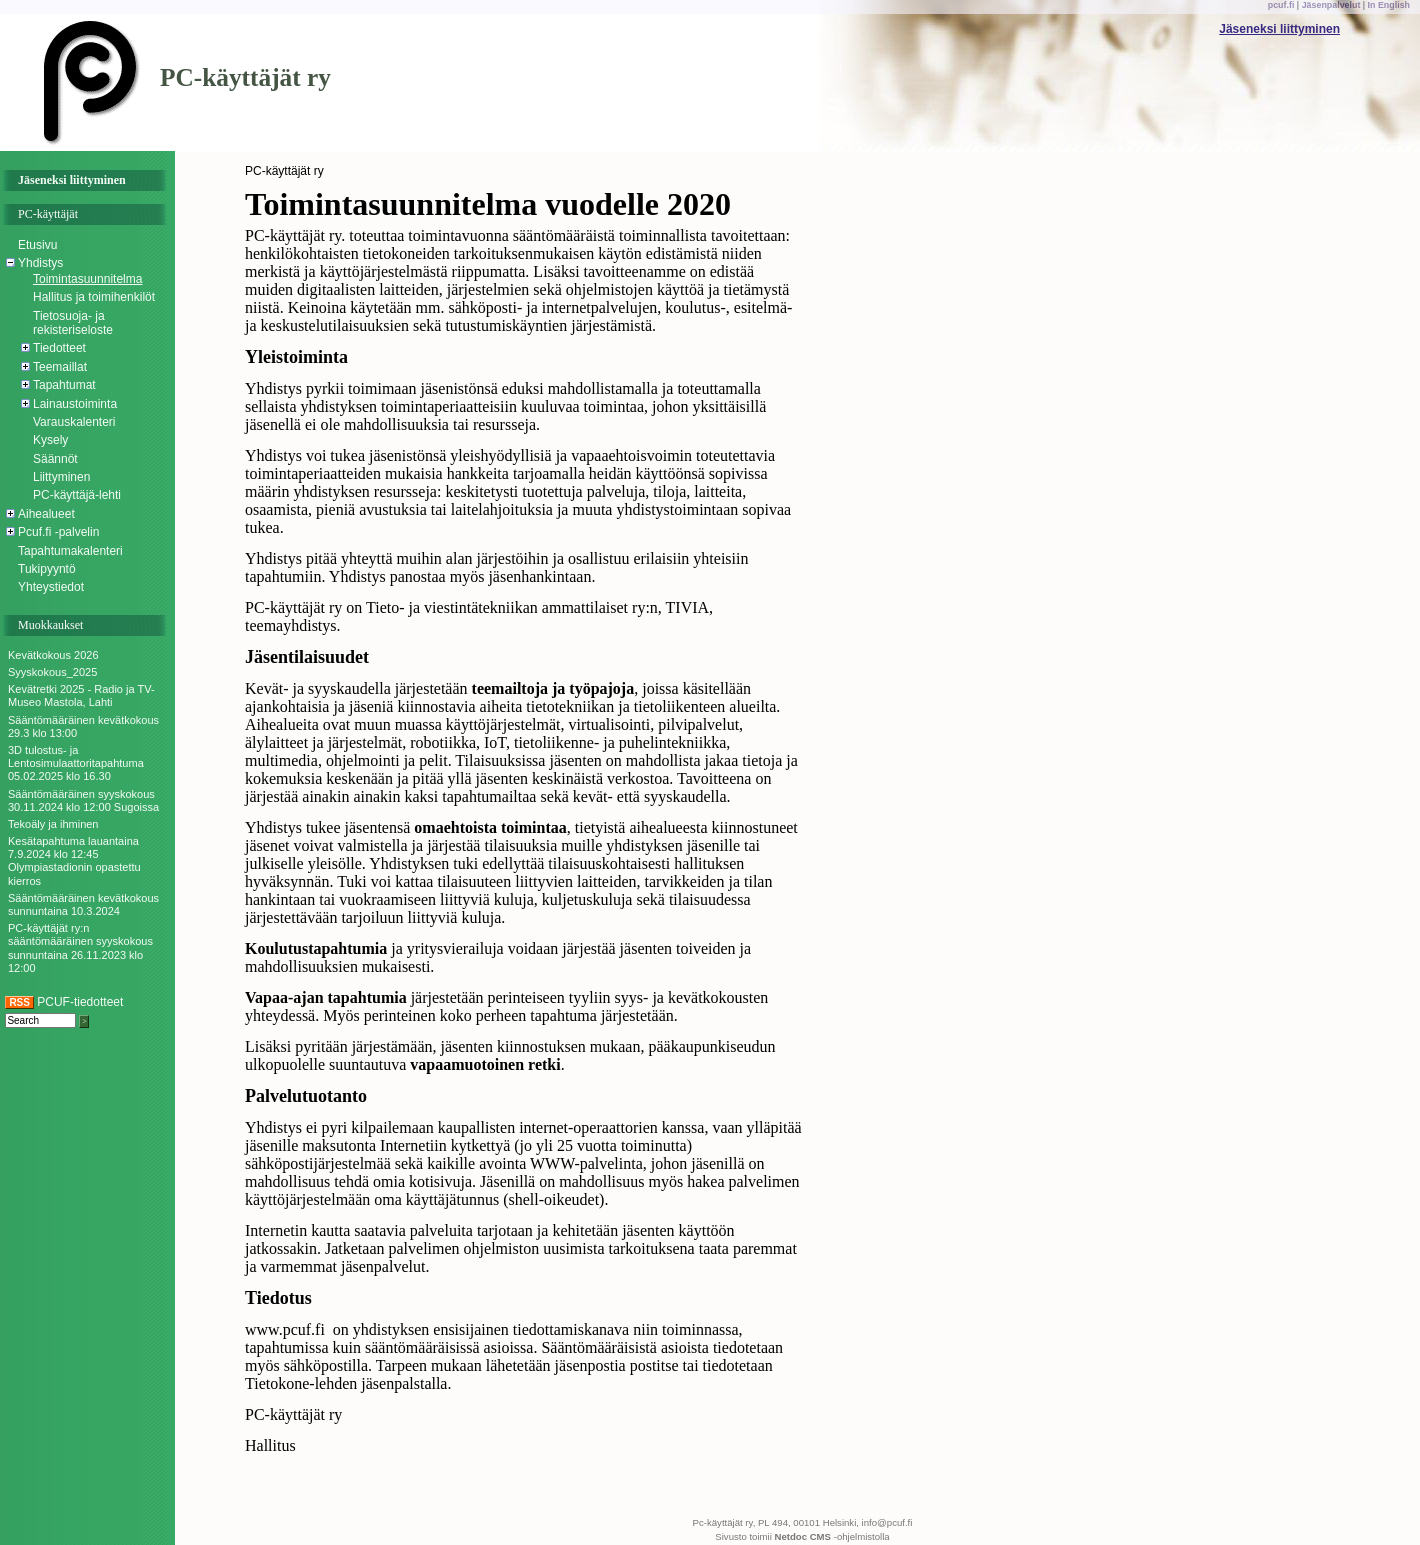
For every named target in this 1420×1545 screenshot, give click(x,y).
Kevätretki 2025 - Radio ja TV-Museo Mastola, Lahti (81, 695)
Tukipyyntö (47, 569)
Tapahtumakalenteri (70, 551)
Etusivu (37, 245)
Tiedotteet (59, 348)
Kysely (50, 440)
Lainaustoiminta (75, 404)
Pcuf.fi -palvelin (58, 532)
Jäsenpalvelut (1331, 5)
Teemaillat (60, 367)
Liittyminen (61, 477)
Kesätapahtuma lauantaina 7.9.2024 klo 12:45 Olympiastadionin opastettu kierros (74, 861)
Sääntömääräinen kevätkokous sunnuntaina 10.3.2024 (83, 904)
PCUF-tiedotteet (64, 1002)
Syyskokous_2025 (52, 672)
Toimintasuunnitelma (87, 279)
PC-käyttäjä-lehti (77, 495)
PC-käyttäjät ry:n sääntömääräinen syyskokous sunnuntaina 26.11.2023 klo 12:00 (80, 948)
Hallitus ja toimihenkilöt (94, 297)
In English (1389, 5)
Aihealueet (46, 514)
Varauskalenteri (74, 422)
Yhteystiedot (51, 587)
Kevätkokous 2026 (53, 655)
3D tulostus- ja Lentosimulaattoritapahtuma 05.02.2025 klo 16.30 (76, 763)
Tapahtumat (64, 385)
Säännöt (55, 459)
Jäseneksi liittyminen (1279, 29)
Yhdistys (40, 263)
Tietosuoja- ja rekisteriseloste (73, 323)
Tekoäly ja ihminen (53, 824)
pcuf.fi (1281, 5)
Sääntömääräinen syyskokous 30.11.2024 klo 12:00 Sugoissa (83, 800)
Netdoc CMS (803, 1536)
